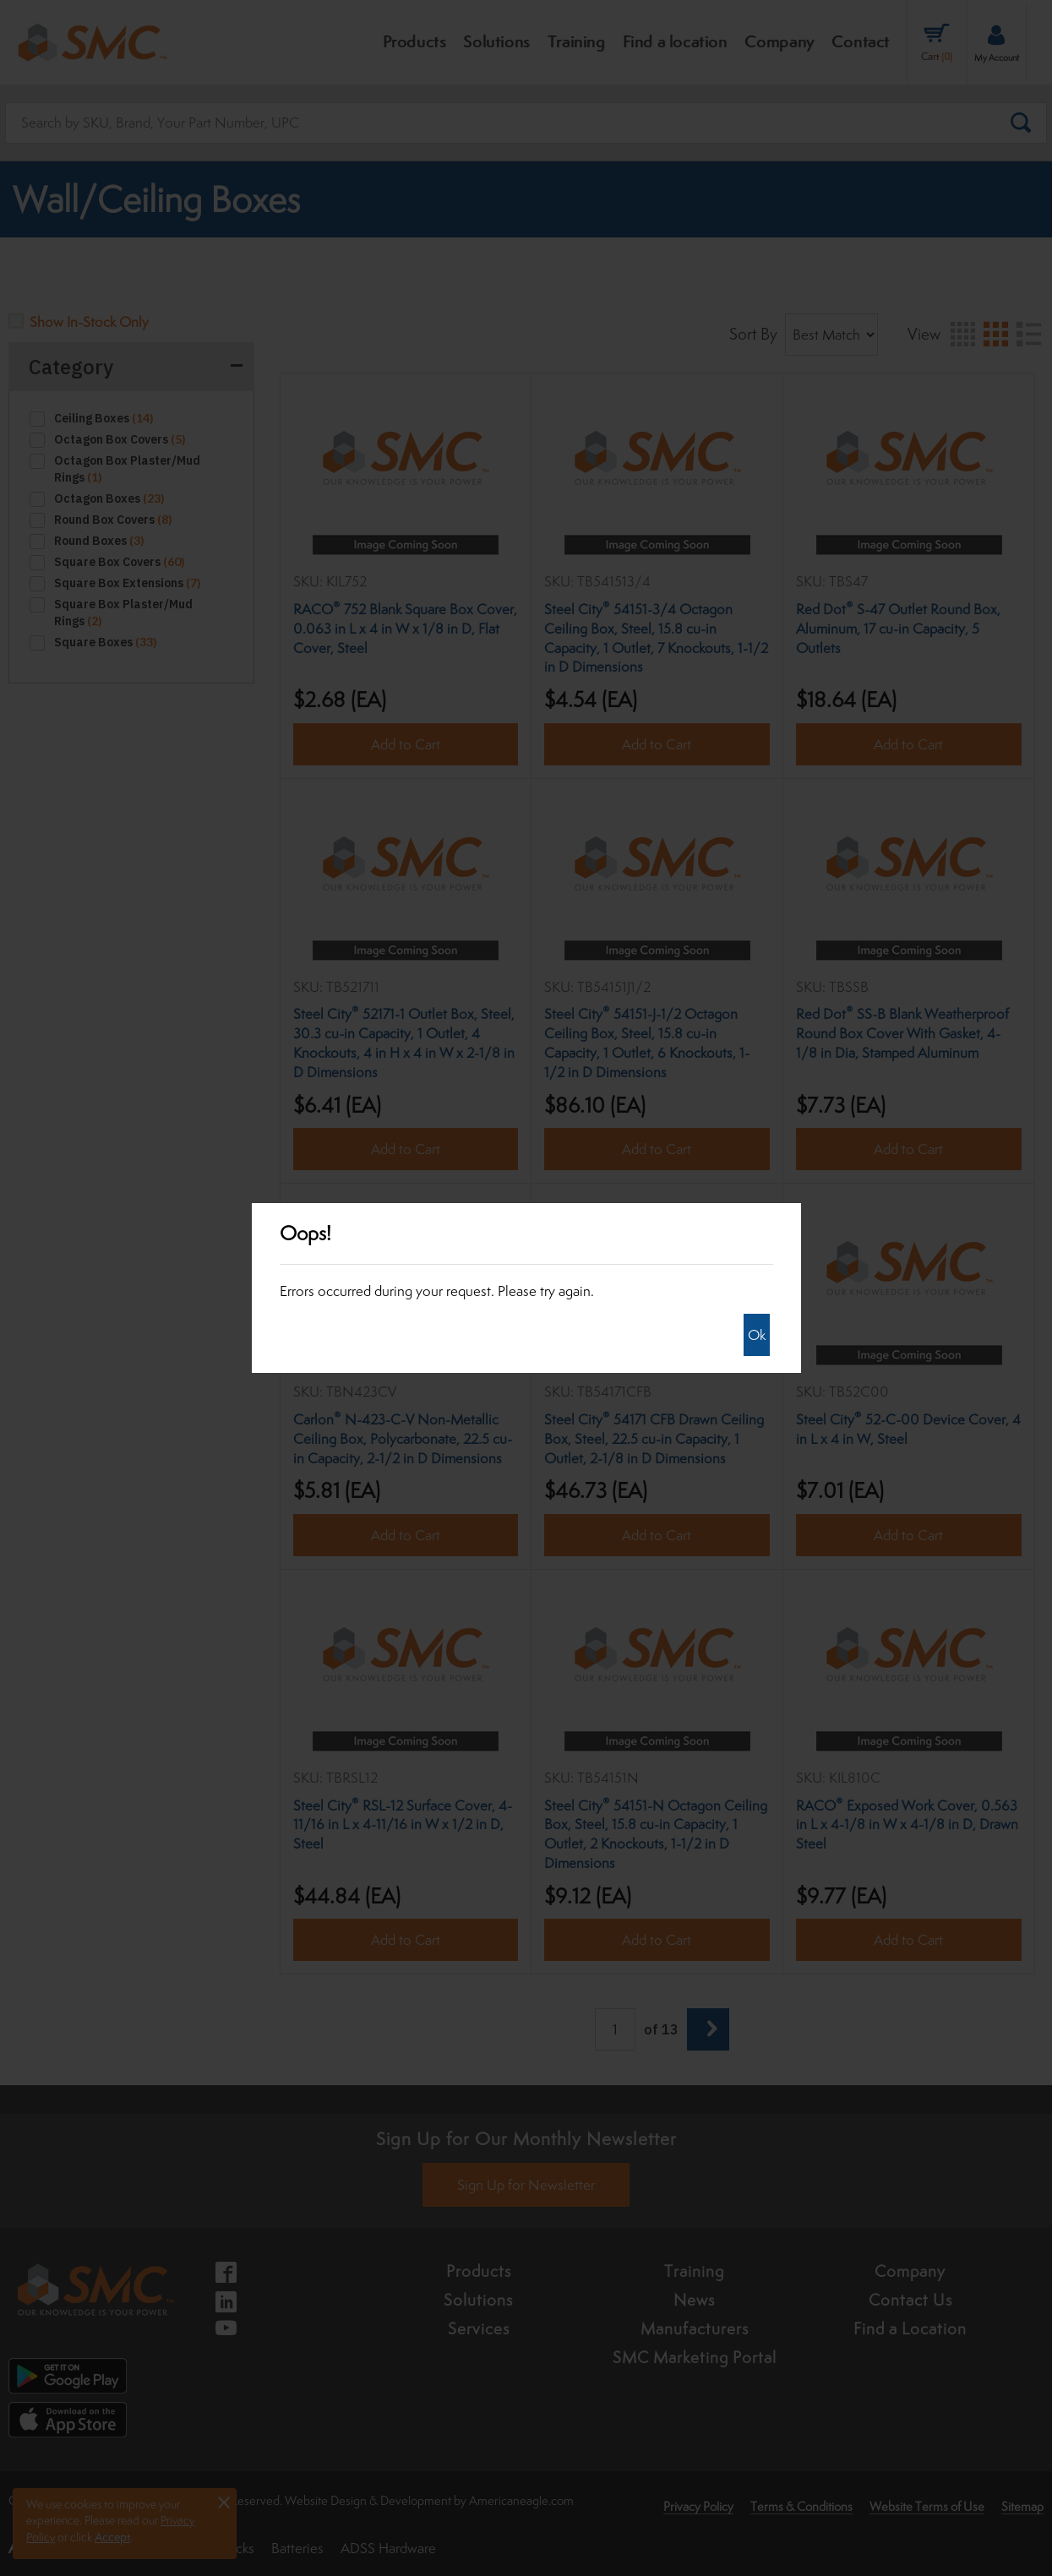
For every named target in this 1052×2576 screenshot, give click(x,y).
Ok (757, 1335)
